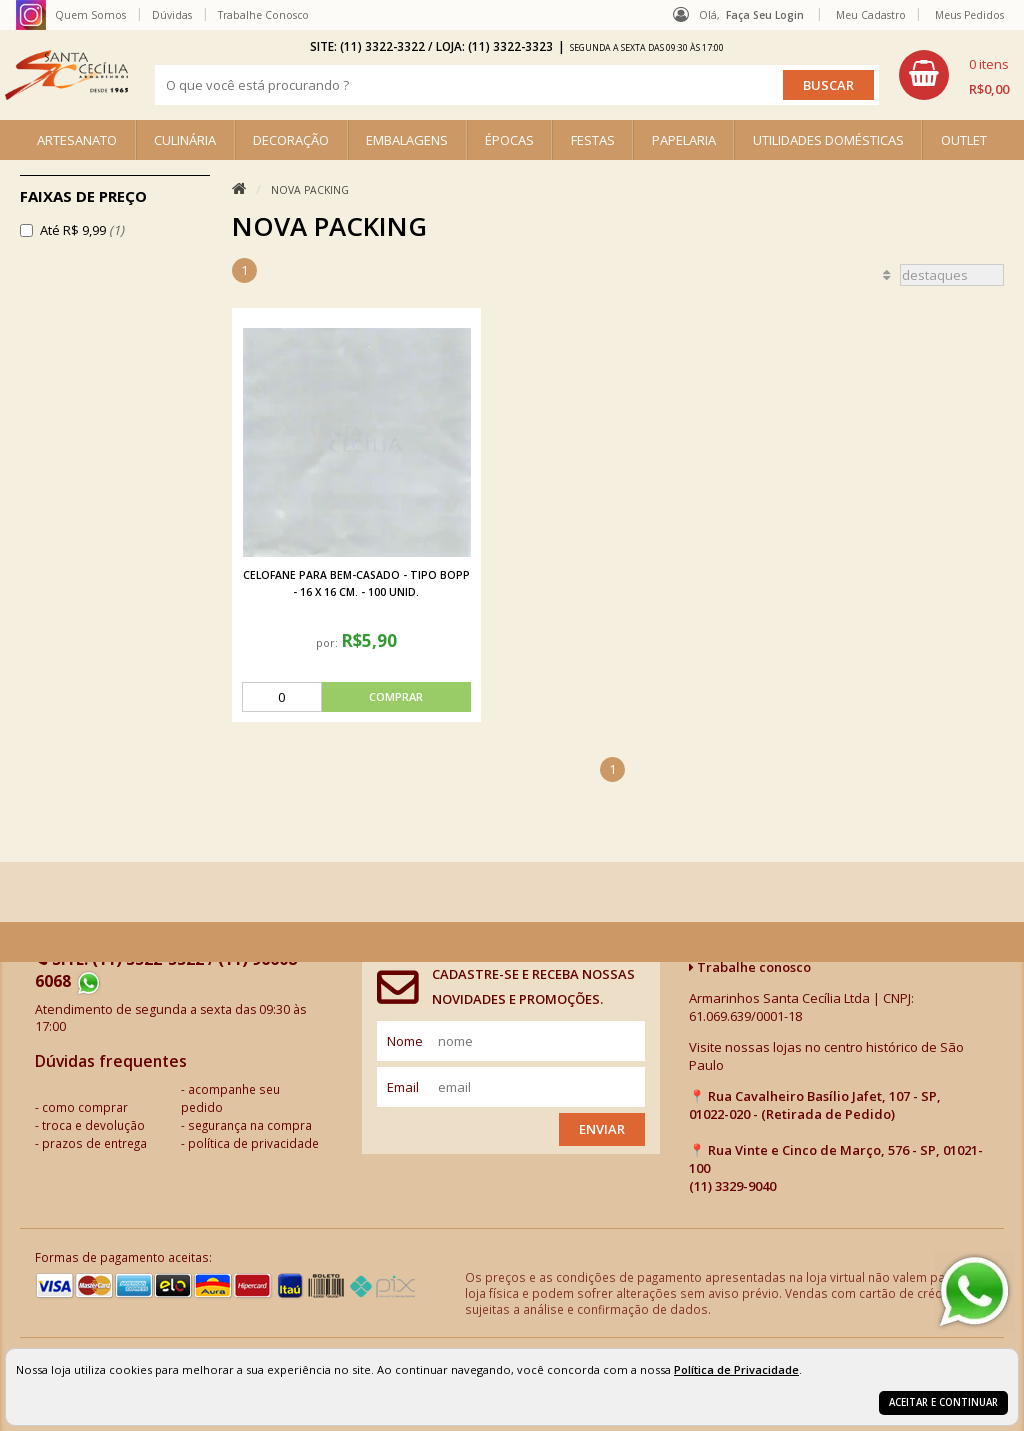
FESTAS (593, 140)
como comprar (85, 1107)
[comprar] (356, 697)
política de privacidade (253, 1143)
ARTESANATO (77, 140)
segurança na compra (250, 1125)
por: (328, 642)
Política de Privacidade (736, 1369)
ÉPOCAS (509, 140)
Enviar (602, 1129)
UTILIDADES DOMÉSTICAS (828, 140)
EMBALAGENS (407, 140)
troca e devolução (93, 1125)
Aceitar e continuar (943, 1402)
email (403, 1087)
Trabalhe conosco (750, 967)
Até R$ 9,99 (82, 230)
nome (405, 1041)
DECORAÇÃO (291, 140)
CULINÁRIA (185, 140)
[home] (66, 75)
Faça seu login (765, 15)
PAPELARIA (684, 140)
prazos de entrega (94, 1143)
